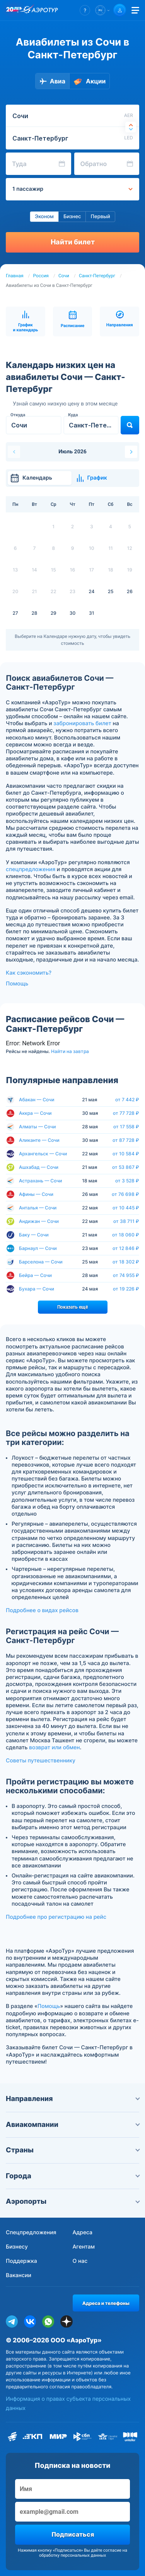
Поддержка (21, 2261)
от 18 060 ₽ (125, 1235)
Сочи (63, 275)
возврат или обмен (54, 1747)
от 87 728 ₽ (126, 1140)
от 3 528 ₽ (127, 1181)
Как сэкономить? (28, 973)
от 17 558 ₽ (126, 1126)
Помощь (17, 983)
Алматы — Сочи (37, 1126)
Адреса (83, 2232)
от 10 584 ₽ (126, 1154)
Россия (41, 275)
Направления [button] (72, 2099)
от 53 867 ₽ (125, 1167)
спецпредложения (30, 869)
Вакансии (18, 2275)
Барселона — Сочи (41, 1262)
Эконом (44, 217)
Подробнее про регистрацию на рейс (56, 1917)
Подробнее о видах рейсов (42, 1610)
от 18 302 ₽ (126, 1262)
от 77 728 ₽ (126, 1113)
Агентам (84, 2247)
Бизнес (72, 217)
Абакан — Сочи (36, 1099)
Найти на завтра (70, 1051)
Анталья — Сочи (37, 1208)
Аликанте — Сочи (39, 1140)
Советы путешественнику (40, 1760)
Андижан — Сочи (39, 1221)
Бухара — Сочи (36, 1289)
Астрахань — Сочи (40, 1181)
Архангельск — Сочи (43, 1154)
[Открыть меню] (135, 10)
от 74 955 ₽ (126, 1275)
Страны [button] (72, 2150)
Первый (100, 217)
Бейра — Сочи (35, 1275)
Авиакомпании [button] (72, 2125)
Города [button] (72, 2176)
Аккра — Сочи (35, 1113)
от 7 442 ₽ (127, 1099)
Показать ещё (72, 1307)
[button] (85, 10)
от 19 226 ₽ (126, 1289)
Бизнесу (17, 2247)
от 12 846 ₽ (126, 1248)
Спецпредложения (31, 2232)
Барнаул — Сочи (38, 1248)
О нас (80, 2261)
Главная (15, 275)
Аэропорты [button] (72, 2202)
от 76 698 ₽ (125, 1194)
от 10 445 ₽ (126, 1208)
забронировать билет (82, 723)
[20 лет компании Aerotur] (13, 10)
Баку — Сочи (34, 1235)
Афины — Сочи (36, 1194)
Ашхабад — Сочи (38, 1167)
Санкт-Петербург (97, 275)
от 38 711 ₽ (126, 1221)
